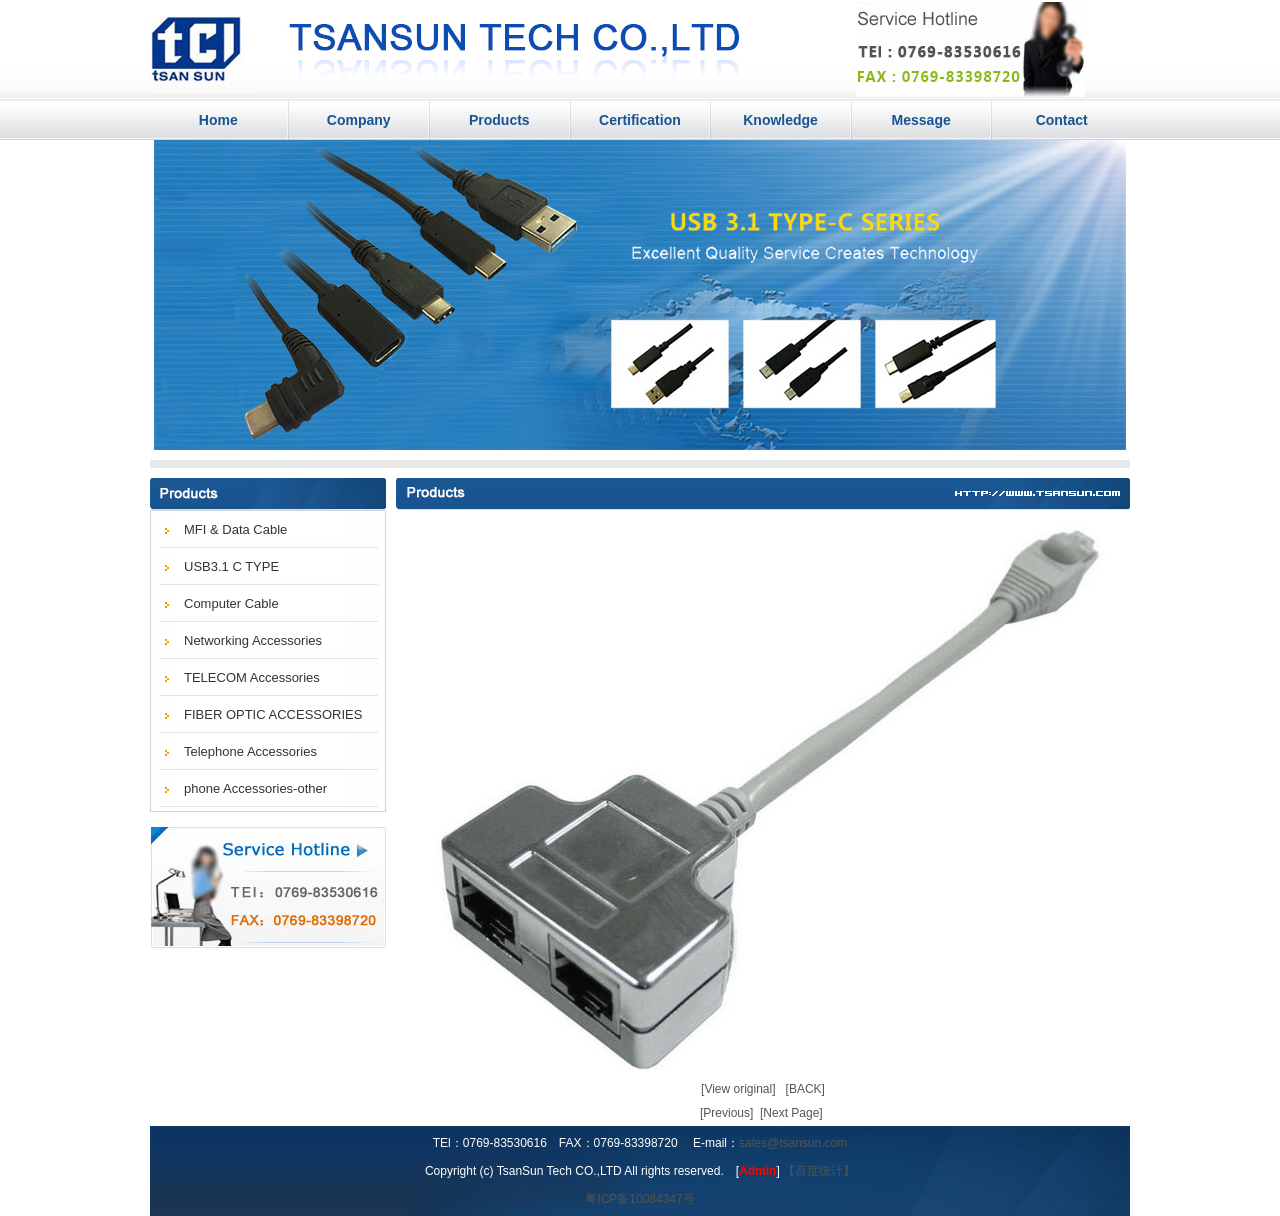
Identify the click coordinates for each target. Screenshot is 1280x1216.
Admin (757, 1171)
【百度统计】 (819, 1171)
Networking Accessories (253, 640)
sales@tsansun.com (793, 1143)
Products (499, 120)
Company (359, 120)
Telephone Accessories (250, 751)
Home (218, 120)
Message (921, 120)
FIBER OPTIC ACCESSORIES (273, 714)
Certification (640, 120)
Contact (1062, 120)
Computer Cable (231, 603)
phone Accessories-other (255, 788)
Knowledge (780, 120)
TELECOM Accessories (252, 677)
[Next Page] (791, 1113)
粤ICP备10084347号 (639, 1199)
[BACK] (805, 1089)
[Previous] (726, 1113)
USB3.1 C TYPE (231, 566)
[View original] (738, 1089)
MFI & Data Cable (235, 529)
